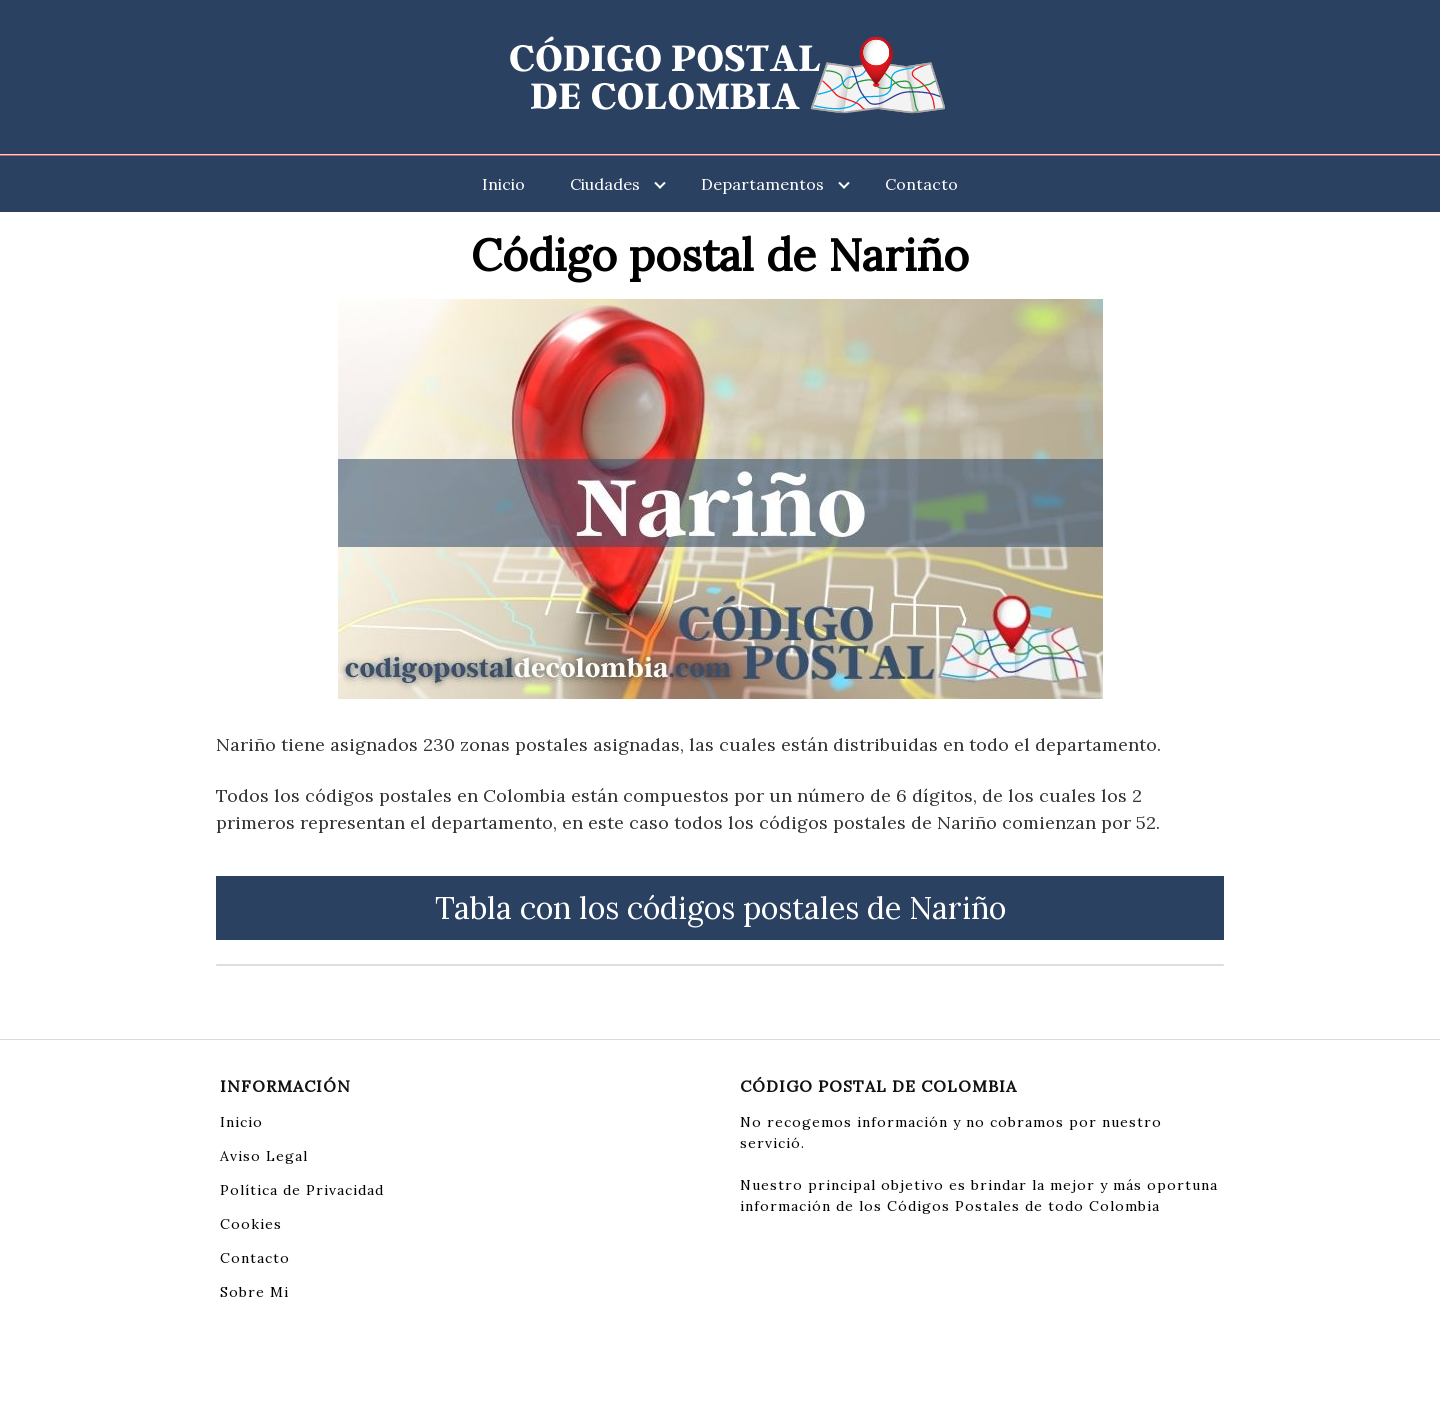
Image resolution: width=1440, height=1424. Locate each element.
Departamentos (762, 184)
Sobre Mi (254, 1292)
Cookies (251, 1224)
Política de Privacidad (302, 1190)
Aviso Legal (264, 1156)
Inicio (503, 184)
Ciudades (605, 184)
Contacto (921, 184)
